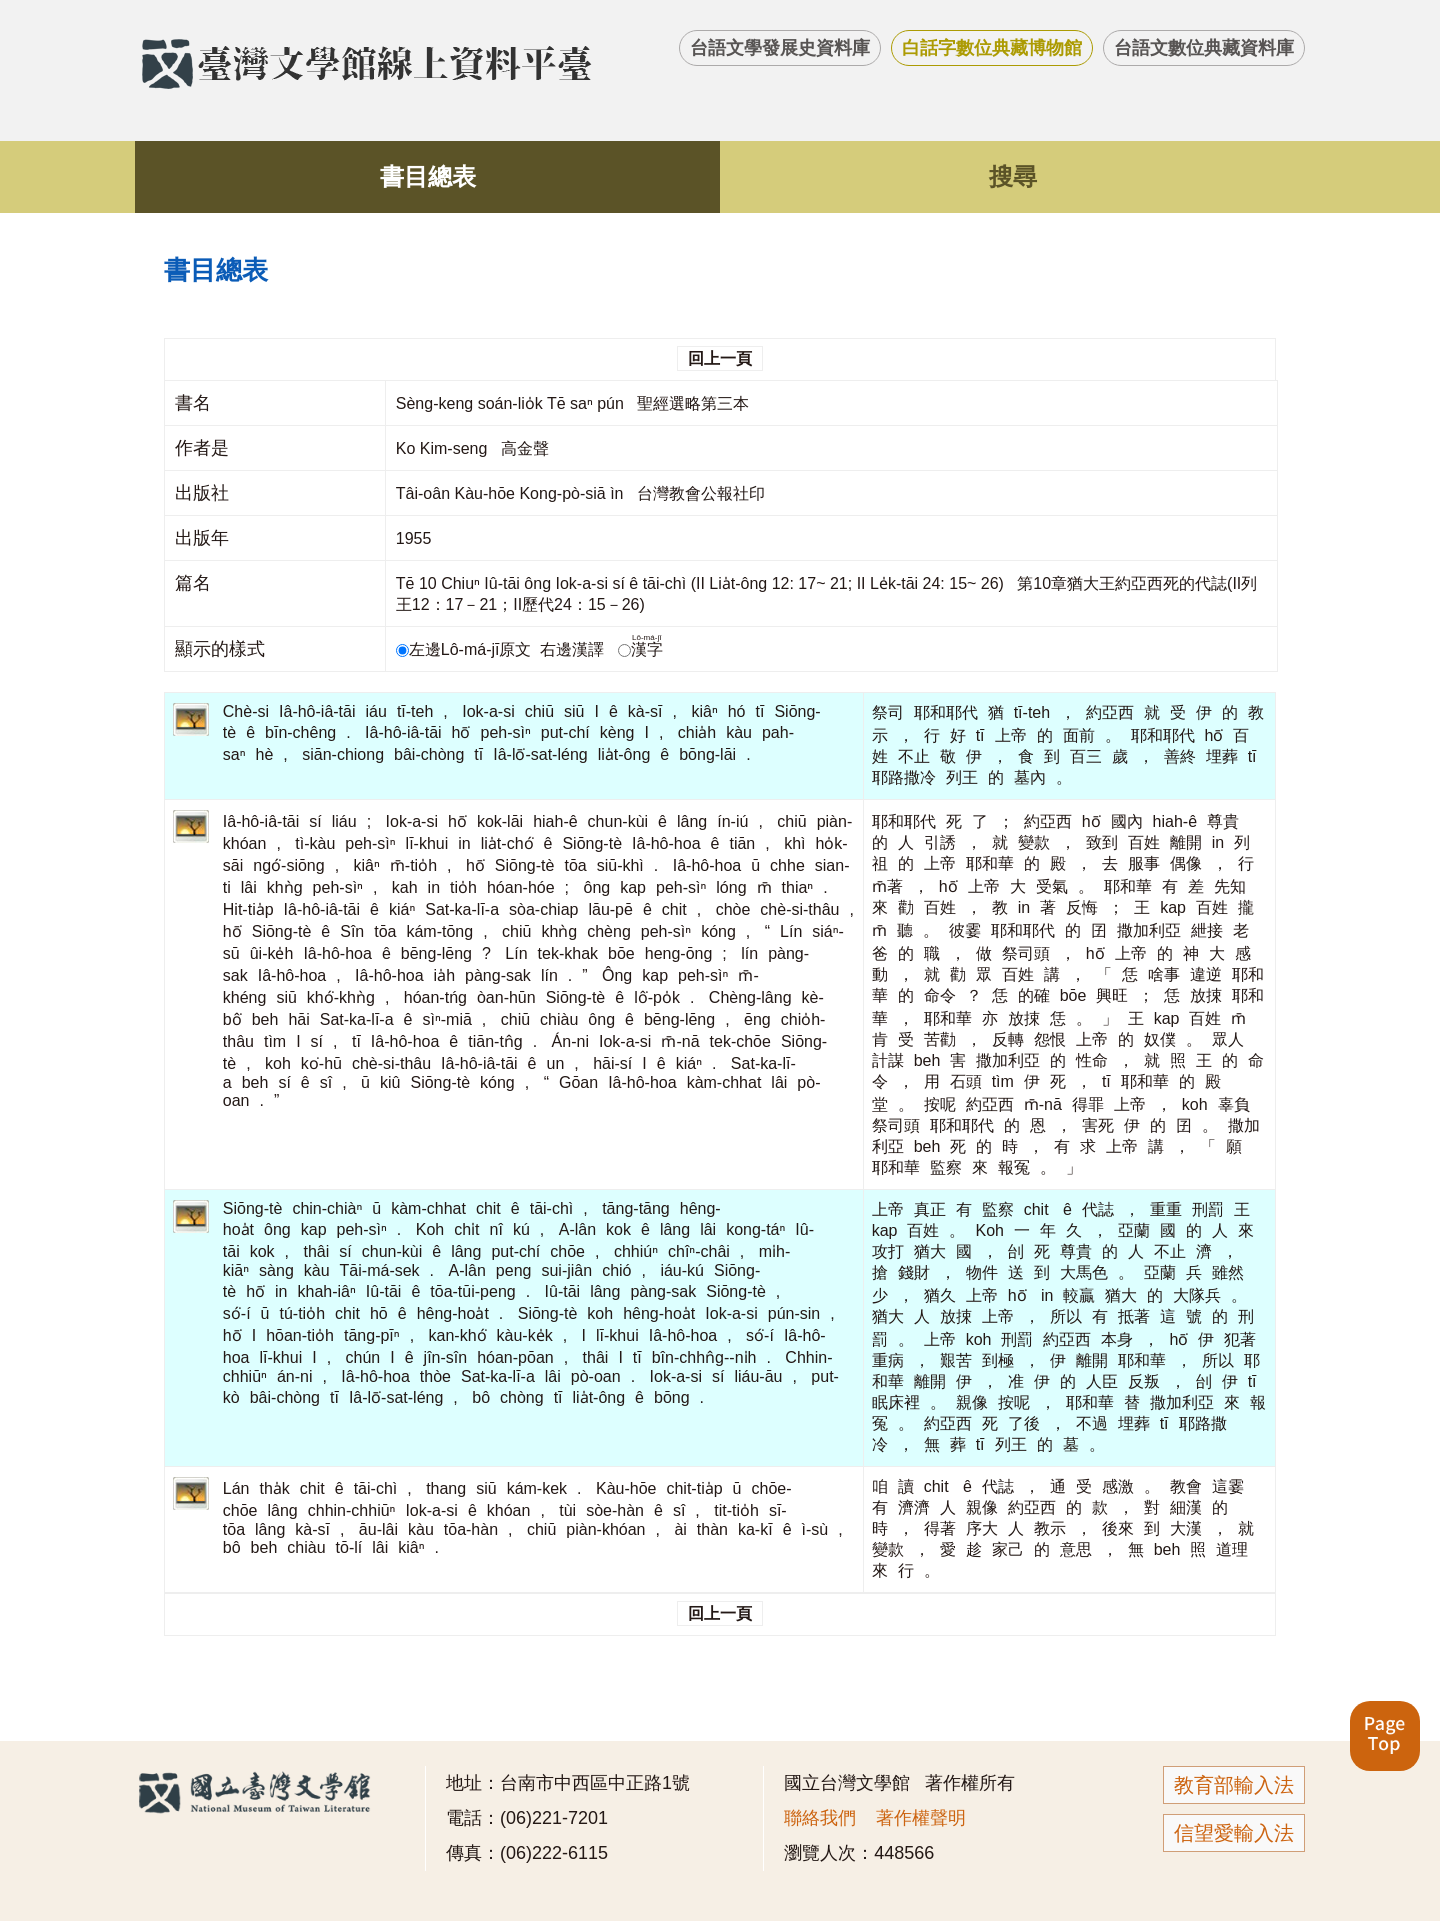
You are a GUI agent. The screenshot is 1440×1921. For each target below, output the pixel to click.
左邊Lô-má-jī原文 (466, 649)
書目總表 (428, 176)
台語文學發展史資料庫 (780, 48)
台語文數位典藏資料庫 (1204, 48)
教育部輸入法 (1234, 1785)
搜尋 (1013, 176)
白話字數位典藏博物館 (992, 48)
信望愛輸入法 (1234, 1833)
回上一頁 (720, 358)
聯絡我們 (820, 1818)
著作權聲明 (921, 1818)
